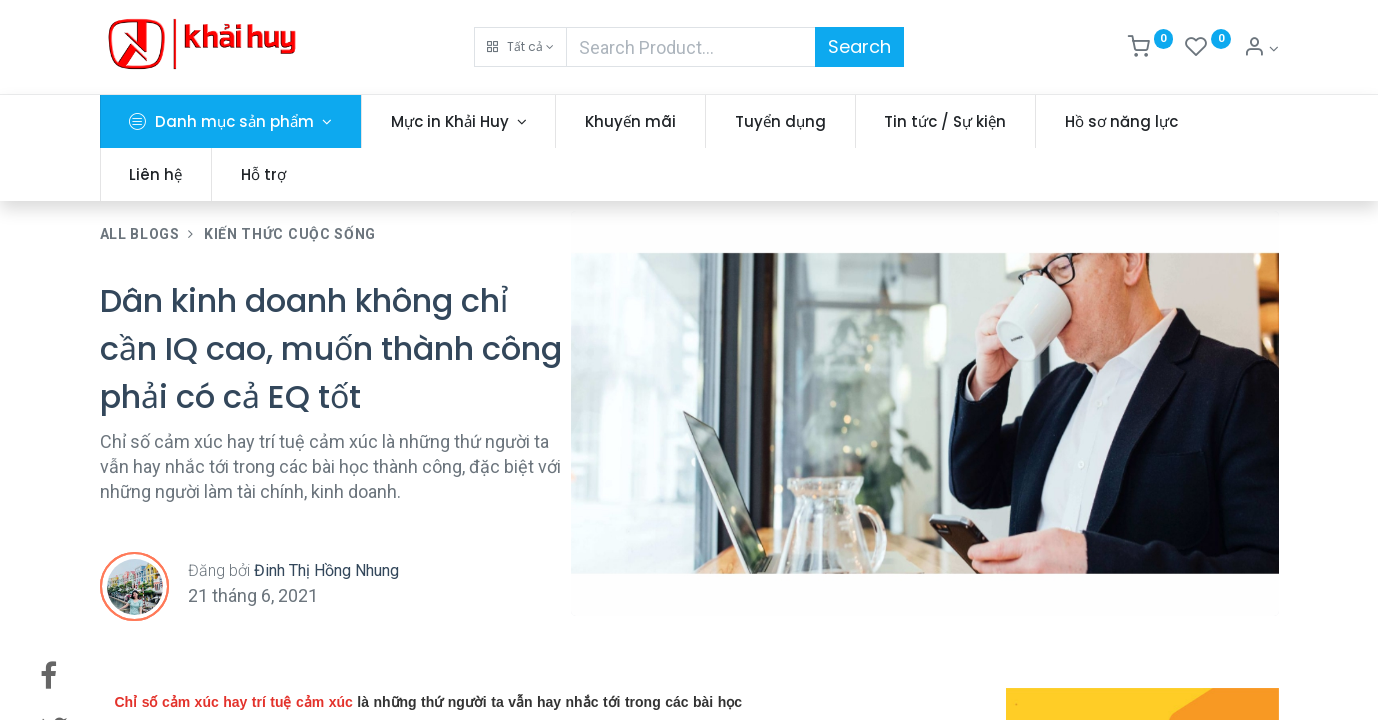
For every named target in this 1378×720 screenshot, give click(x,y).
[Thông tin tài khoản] (1261, 49)
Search (859, 46)
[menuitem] (630, 121)
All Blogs (140, 234)
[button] (520, 47)
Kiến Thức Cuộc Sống (290, 234)
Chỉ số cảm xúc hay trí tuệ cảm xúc (234, 702)
